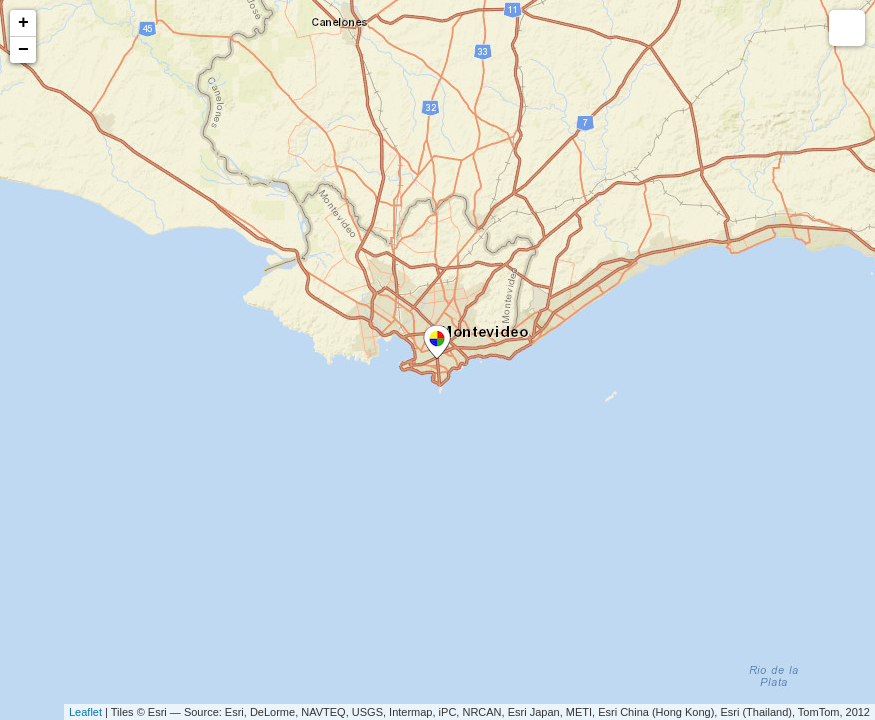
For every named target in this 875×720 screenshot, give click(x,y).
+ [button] (23, 23)
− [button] (23, 50)
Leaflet (85, 712)
